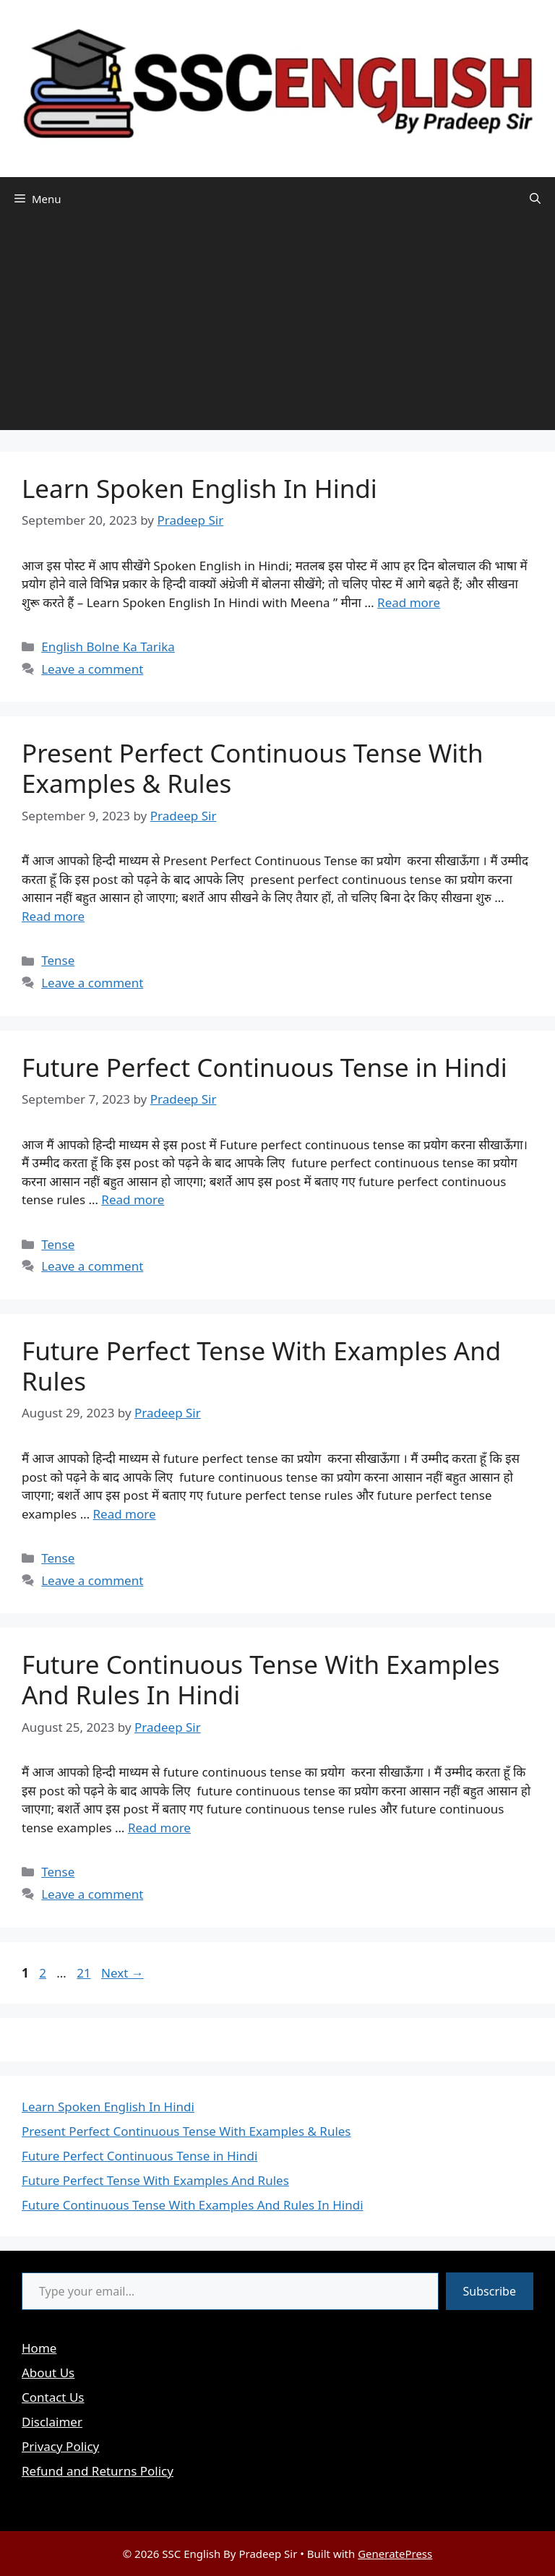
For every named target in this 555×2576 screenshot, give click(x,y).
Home (39, 2348)
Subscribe (489, 2291)
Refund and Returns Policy (97, 2471)
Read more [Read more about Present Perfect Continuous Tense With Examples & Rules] (53, 916)
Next (122, 1973)
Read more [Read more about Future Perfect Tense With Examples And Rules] (124, 1514)
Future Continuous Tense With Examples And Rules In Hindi (261, 1679)
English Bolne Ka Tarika (108, 646)
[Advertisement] (277, 329)
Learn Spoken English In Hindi (199, 488)
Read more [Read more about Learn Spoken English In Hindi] (408, 602)
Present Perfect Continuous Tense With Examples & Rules (252, 768)
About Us (48, 2372)
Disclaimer (52, 2421)
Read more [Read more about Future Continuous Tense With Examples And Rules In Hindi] (159, 1827)
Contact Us (53, 2397)
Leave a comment (92, 669)
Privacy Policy (60, 2446)
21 (85, 1973)
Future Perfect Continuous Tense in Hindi (264, 1067)
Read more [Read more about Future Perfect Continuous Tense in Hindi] (132, 1199)
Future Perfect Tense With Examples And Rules (261, 1366)
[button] (535, 198)
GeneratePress (395, 2553)
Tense (57, 960)
